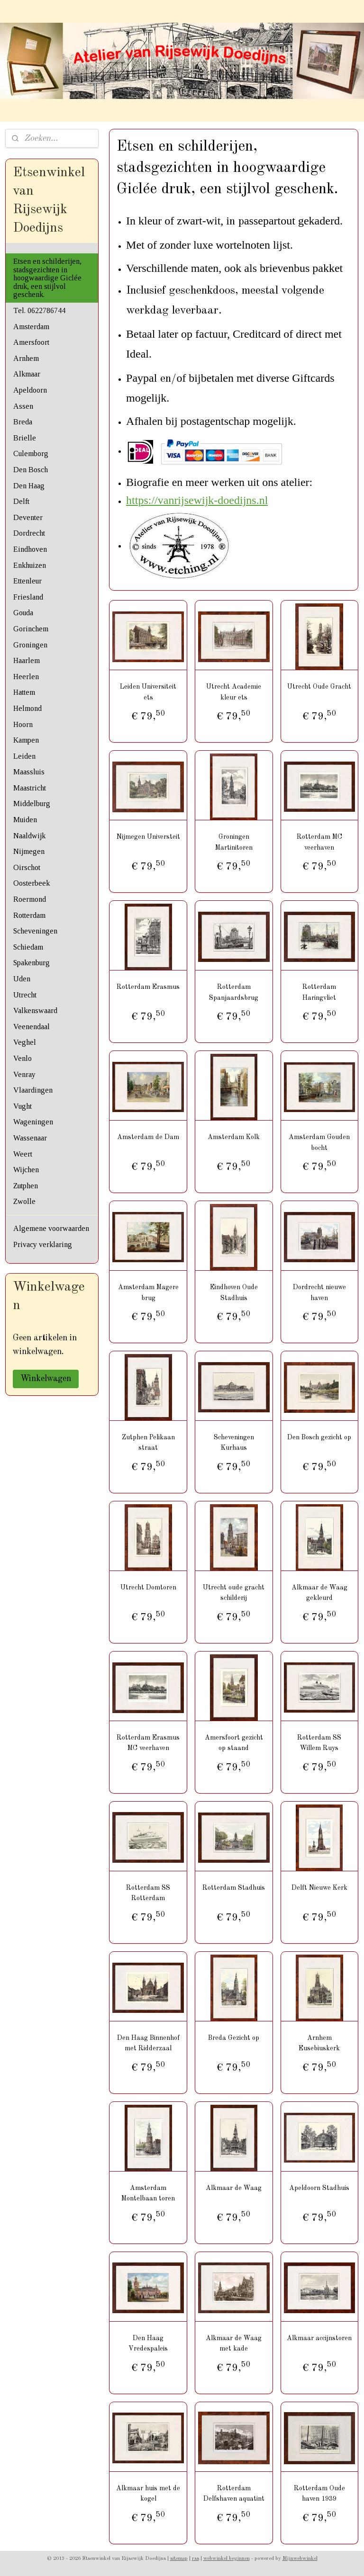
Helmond (27, 708)
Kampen (26, 740)
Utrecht (24, 995)
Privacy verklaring (42, 1244)
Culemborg (30, 453)
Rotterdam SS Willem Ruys (320, 1742)
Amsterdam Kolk (234, 1137)
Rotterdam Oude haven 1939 (319, 2493)
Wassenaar (30, 1138)
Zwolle (24, 1201)
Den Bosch (30, 470)
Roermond (29, 899)
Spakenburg (31, 963)
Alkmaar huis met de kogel (149, 2493)
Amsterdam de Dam (149, 1137)
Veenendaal (31, 1027)
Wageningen (33, 1122)
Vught (22, 1106)
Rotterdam (29, 915)
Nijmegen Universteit (148, 837)
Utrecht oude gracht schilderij (234, 1592)
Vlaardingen (33, 1090)
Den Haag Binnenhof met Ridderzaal (148, 2043)
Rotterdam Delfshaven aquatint (233, 2493)
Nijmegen (29, 851)
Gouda (23, 613)
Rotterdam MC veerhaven (319, 842)
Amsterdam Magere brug (148, 1292)
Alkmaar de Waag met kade (234, 2343)
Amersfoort (31, 342)
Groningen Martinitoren (234, 842)
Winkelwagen (45, 1378)
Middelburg (31, 803)
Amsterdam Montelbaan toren (148, 2193)
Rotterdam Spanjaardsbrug (234, 992)
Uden (21, 979)
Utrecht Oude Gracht (320, 686)
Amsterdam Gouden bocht (319, 1142)
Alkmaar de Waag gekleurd (319, 1592)
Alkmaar (26, 374)
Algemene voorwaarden (51, 1228)
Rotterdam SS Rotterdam (149, 1893)
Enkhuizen (29, 565)
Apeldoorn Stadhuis (320, 2188)
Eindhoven (30, 549)
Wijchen (26, 1170)
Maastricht (29, 788)
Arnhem (26, 358)
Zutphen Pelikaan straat (148, 1442)
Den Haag (29, 486)
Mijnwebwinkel (300, 2558)
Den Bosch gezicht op (320, 1437)
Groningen (30, 645)
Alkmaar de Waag (234, 2188)
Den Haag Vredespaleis (148, 2343)
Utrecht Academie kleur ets (234, 691)
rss (195, 2558)
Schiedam (28, 947)
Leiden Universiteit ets (148, 691)
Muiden (25, 820)
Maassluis (29, 772)
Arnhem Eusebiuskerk (319, 2043)
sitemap (179, 2558)
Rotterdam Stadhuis (234, 1888)
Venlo (22, 1058)
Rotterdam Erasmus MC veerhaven (148, 1742)
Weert (22, 1154)
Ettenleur (27, 581)
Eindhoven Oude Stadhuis (234, 1292)
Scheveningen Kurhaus (234, 1442)
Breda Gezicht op (234, 2038)
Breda (22, 422)
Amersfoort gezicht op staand (234, 1742)
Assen (23, 406)
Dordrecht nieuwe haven (319, 1292)
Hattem (24, 692)
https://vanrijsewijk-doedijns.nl (197, 500)
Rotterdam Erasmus (148, 987)
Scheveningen (35, 931)
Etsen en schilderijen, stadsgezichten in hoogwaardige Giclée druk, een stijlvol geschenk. (47, 277)
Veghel (24, 1042)
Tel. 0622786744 (39, 310)
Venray (24, 1074)
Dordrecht (29, 533)
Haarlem (26, 660)
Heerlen (26, 677)
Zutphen (25, 1186)
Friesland (28, 597)
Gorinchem (30, 629)
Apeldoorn (30, 390)
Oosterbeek (31, 883)
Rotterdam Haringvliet (320, 992)
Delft (21, 501)
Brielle (24, 438)
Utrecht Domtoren (148, 1587)
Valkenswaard (35, 1010)
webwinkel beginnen (226, 2558)
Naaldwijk (29, 836)
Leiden (24, 756)
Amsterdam (31, 327)
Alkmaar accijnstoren (319, 2337)
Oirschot (26, 867)
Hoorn (23, 724)
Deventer (28, 517)
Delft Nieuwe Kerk (319, 1888)
